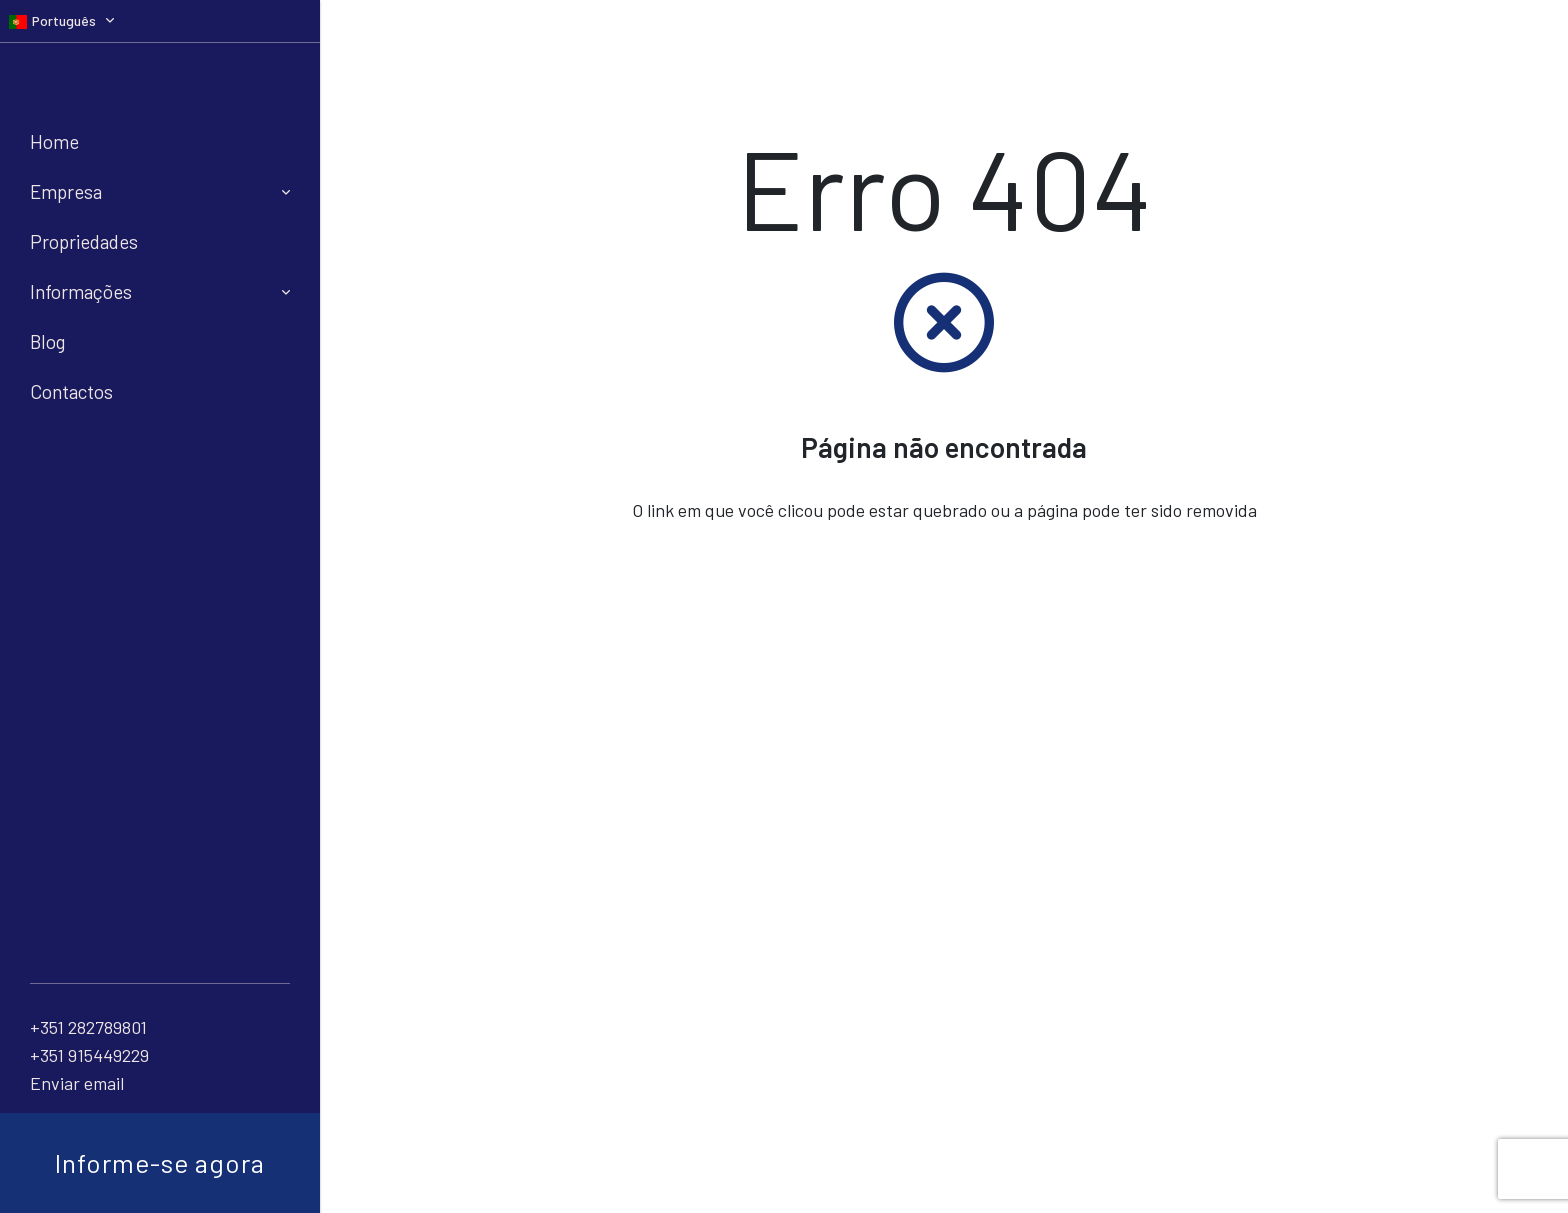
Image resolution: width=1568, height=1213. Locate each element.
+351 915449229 (89, 1055)
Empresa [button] (160, 191)
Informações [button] (160, 291)
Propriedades (84, 241)
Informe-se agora (160, 1162)
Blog (47, 341)
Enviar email (77, 1083)
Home (54, 141)
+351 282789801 (88, 1027)
